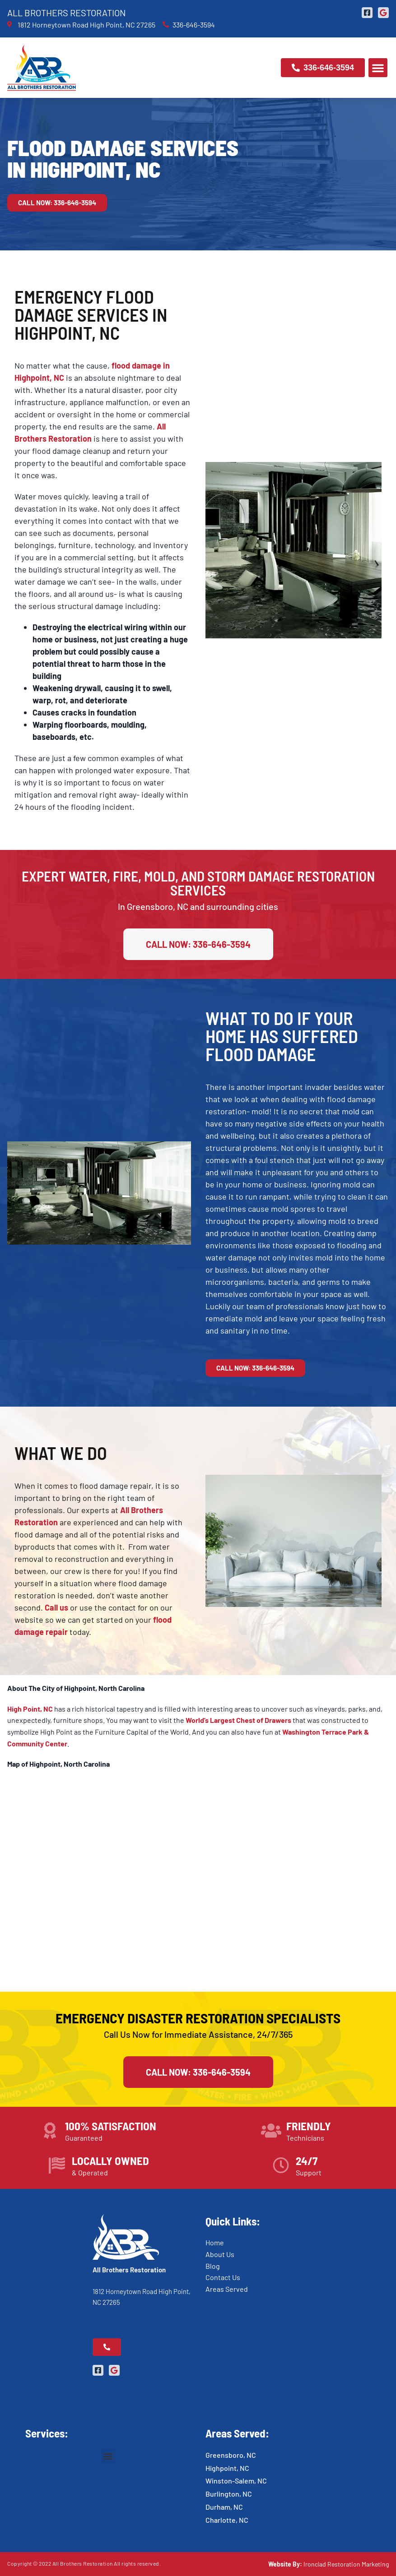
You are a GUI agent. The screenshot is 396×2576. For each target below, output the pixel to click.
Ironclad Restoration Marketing (346, 2564)
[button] (377, 67)
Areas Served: (237, 2433)
